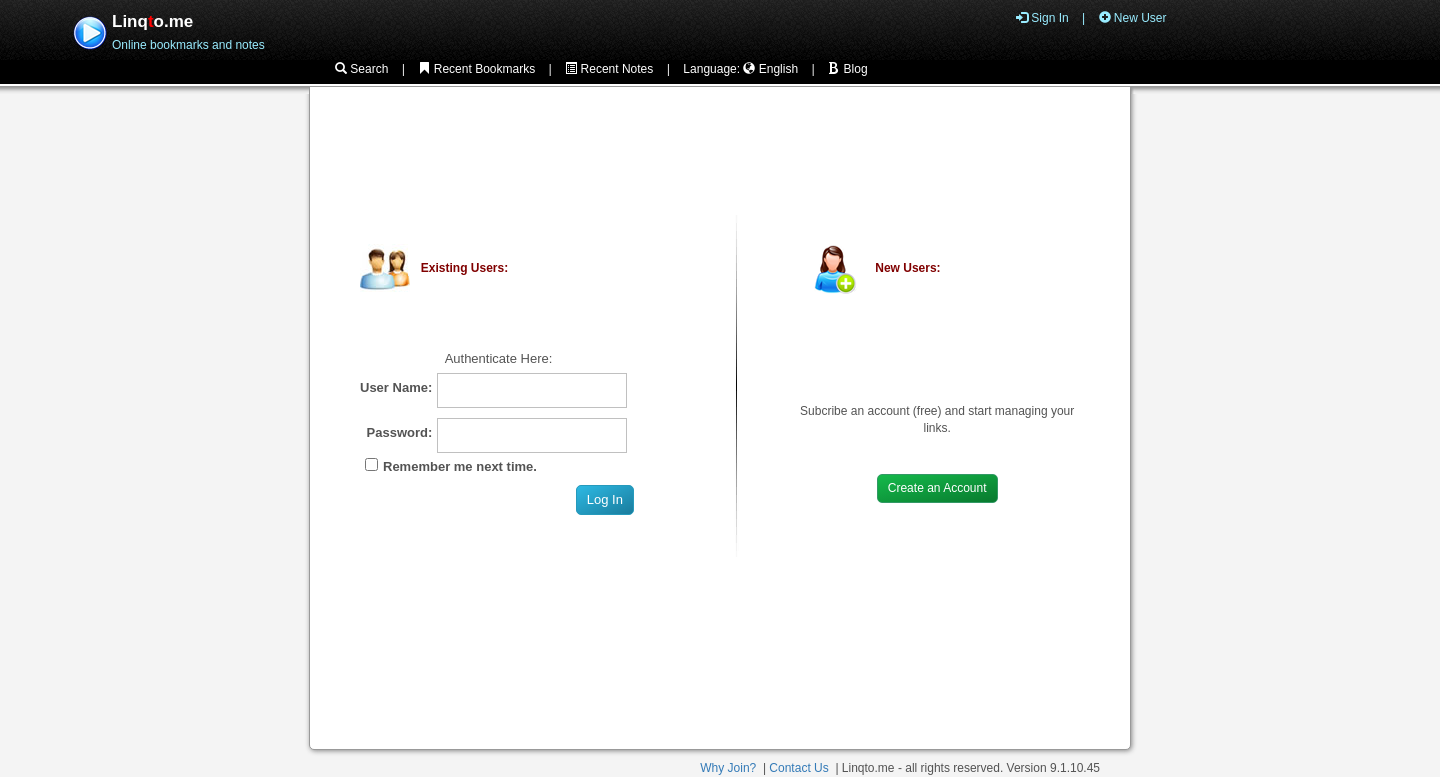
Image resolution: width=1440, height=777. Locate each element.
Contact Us (798, 768)
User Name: (396, 387)
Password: (400, 432)
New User (1133, 18)
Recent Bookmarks (476, 69)
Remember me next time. (460, 466)
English (770, 69)
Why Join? (728, 768)
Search (361, 69)
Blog (847, 69)
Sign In (1042, 18)
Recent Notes (609, 69)
